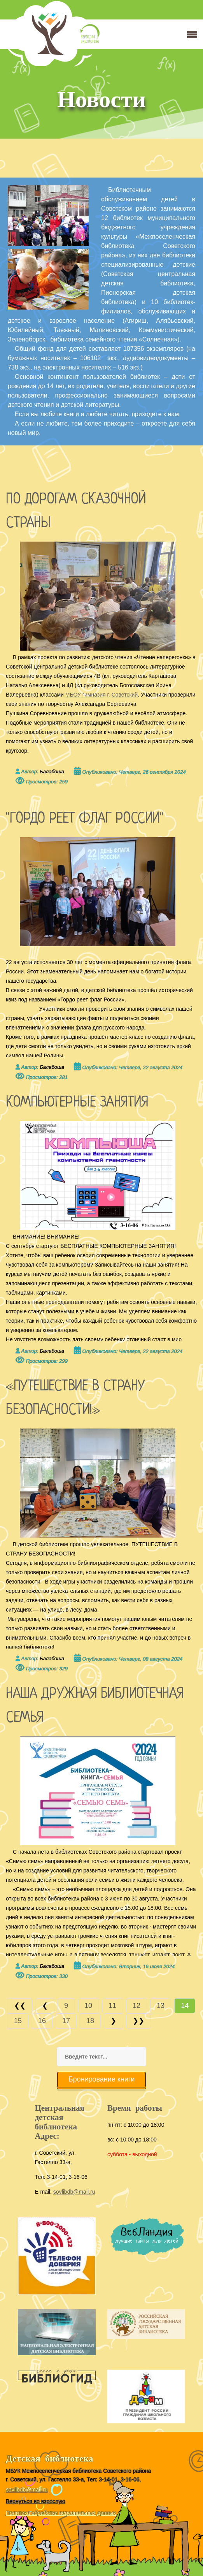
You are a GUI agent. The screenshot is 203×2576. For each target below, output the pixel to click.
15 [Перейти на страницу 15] (18, 2021)
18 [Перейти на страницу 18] (90, 2021)
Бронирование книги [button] (101, 2079)
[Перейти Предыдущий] (44, 2005)
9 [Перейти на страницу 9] (66, 2005)
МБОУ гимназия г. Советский (101, 695)
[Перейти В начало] (19, 2005)
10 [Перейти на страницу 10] (88, 2005)
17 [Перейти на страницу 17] (66, 2021)
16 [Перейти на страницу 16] (42, 2021)
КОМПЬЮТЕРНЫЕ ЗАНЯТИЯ (79, 1103)
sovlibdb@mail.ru (74, 2192)
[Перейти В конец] (138, 2021)
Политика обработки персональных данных (61, 2513)
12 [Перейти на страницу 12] (136, 2005)
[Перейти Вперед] (113, 2021)
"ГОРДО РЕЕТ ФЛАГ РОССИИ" (84, 819)
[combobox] (101, 2056)
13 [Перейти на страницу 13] (160, 2005)
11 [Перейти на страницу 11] (112, 2005)
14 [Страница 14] (185, 2005)
